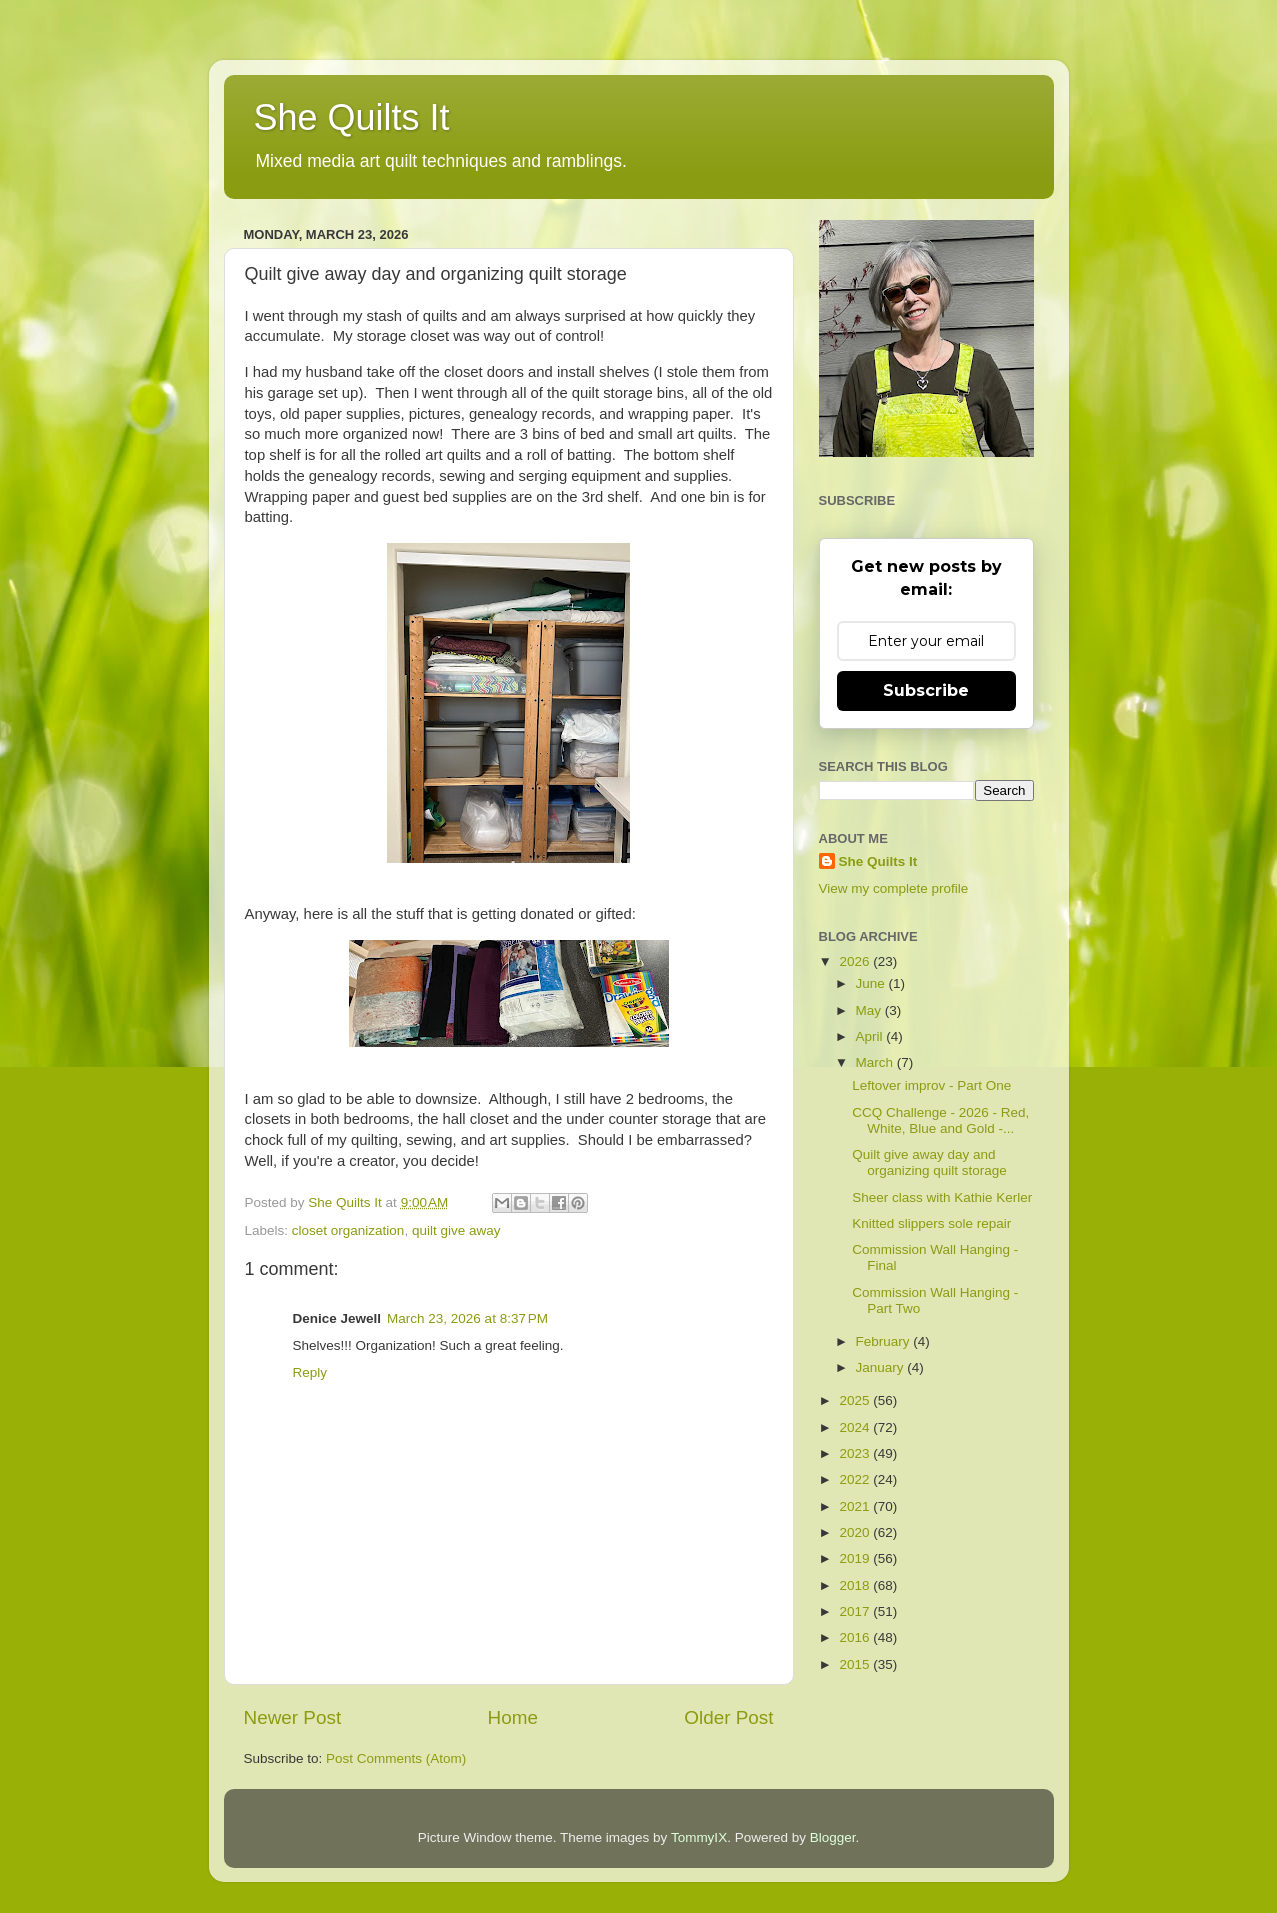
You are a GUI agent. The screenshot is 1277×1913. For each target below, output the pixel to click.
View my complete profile (894, 888)
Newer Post (293, 1717)
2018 (856, 1585)
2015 (856, 1664)
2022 (856, 1479)
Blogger (833, 1837)
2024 (856, 1427)
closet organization (348, 1230)
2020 (856, 1532)
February (885, 1341)
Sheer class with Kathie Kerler (942, 1197)
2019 (856, 1558)
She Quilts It (352, 117)
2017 (856, 1611)
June (872, 983)
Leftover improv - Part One (931, 1085)
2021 (856, 1506)
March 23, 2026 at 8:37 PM (467, 1318)
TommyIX (699, 1837)
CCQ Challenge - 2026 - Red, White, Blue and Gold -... (940, 1120)
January (882, 1367)
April (871, 1036)
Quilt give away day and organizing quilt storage (929, 1162)
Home (513, 1717)
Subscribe (926, 690)
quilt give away (456, 1230)
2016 (856, 1637)
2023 (856, 1453)
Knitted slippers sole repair (931, 1223)
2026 (856, 961)
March (876, 1062)
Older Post (728, 1717)
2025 (856, 1400)
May (870, 1010)
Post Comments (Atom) (396, 1758)
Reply (310, 1372)
